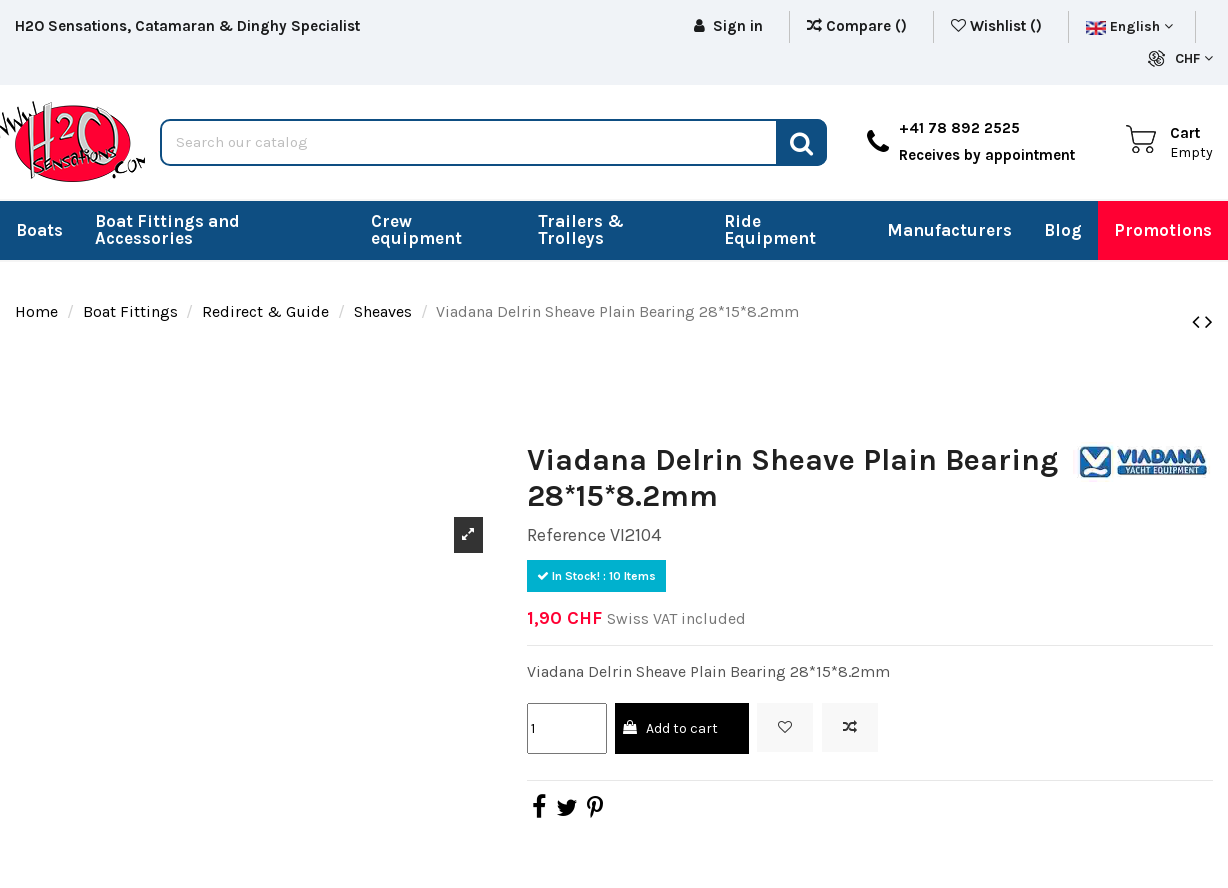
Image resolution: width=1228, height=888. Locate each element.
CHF (1194, 58)
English (1129, 26)
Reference (566, 535)
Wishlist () (998, 26)
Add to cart (669, 728)
